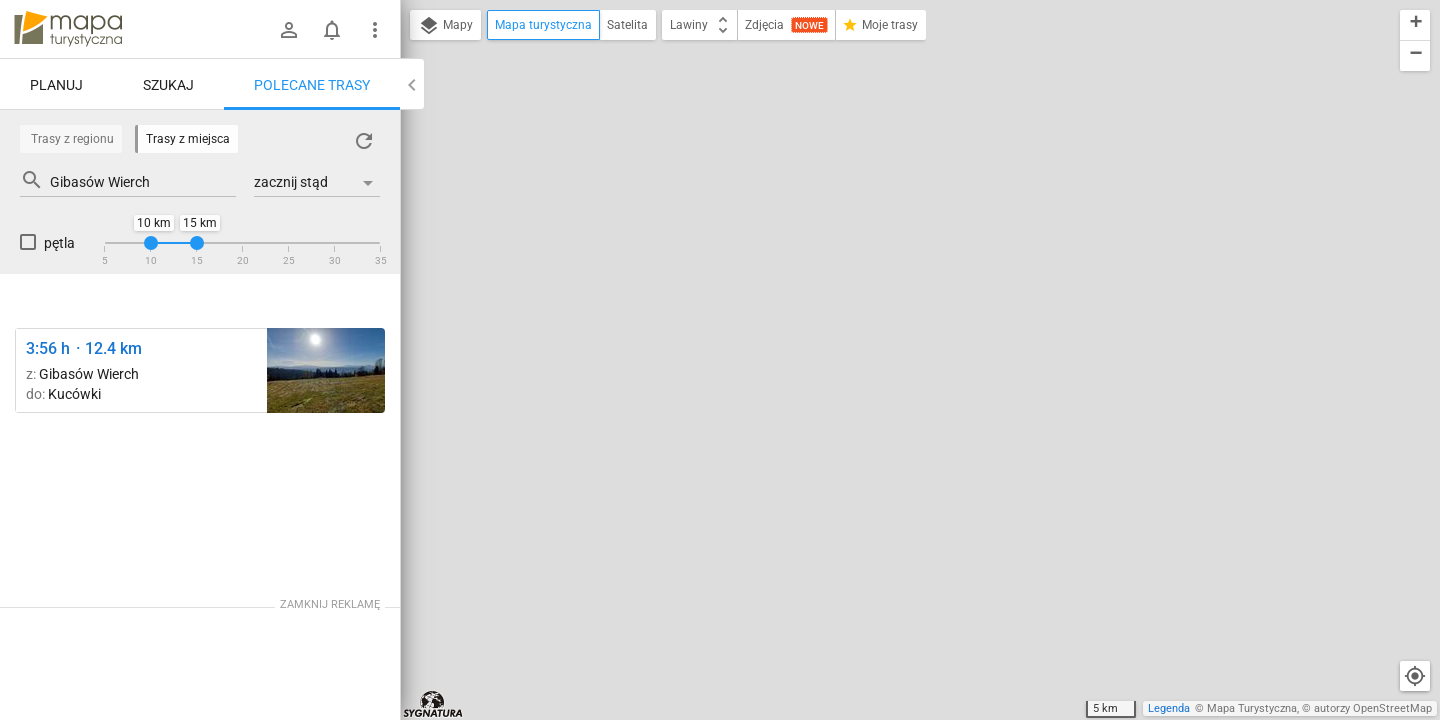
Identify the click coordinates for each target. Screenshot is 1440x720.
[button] (1415, 25)
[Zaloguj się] (289, 30)
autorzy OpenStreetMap (1373, 708)
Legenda (1169, 708)
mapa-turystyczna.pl (68, 29)
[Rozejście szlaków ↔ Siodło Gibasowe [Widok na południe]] (326, 370)
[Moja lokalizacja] (1415, 676)
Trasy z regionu (72, 139)
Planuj (56, 85)
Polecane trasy (312, 85)
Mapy (445, 26)
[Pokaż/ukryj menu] (375, 30)
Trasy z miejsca (188, 139)
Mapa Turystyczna (1252, 708)
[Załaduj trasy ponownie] (364, 141)
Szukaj (168, 85)
